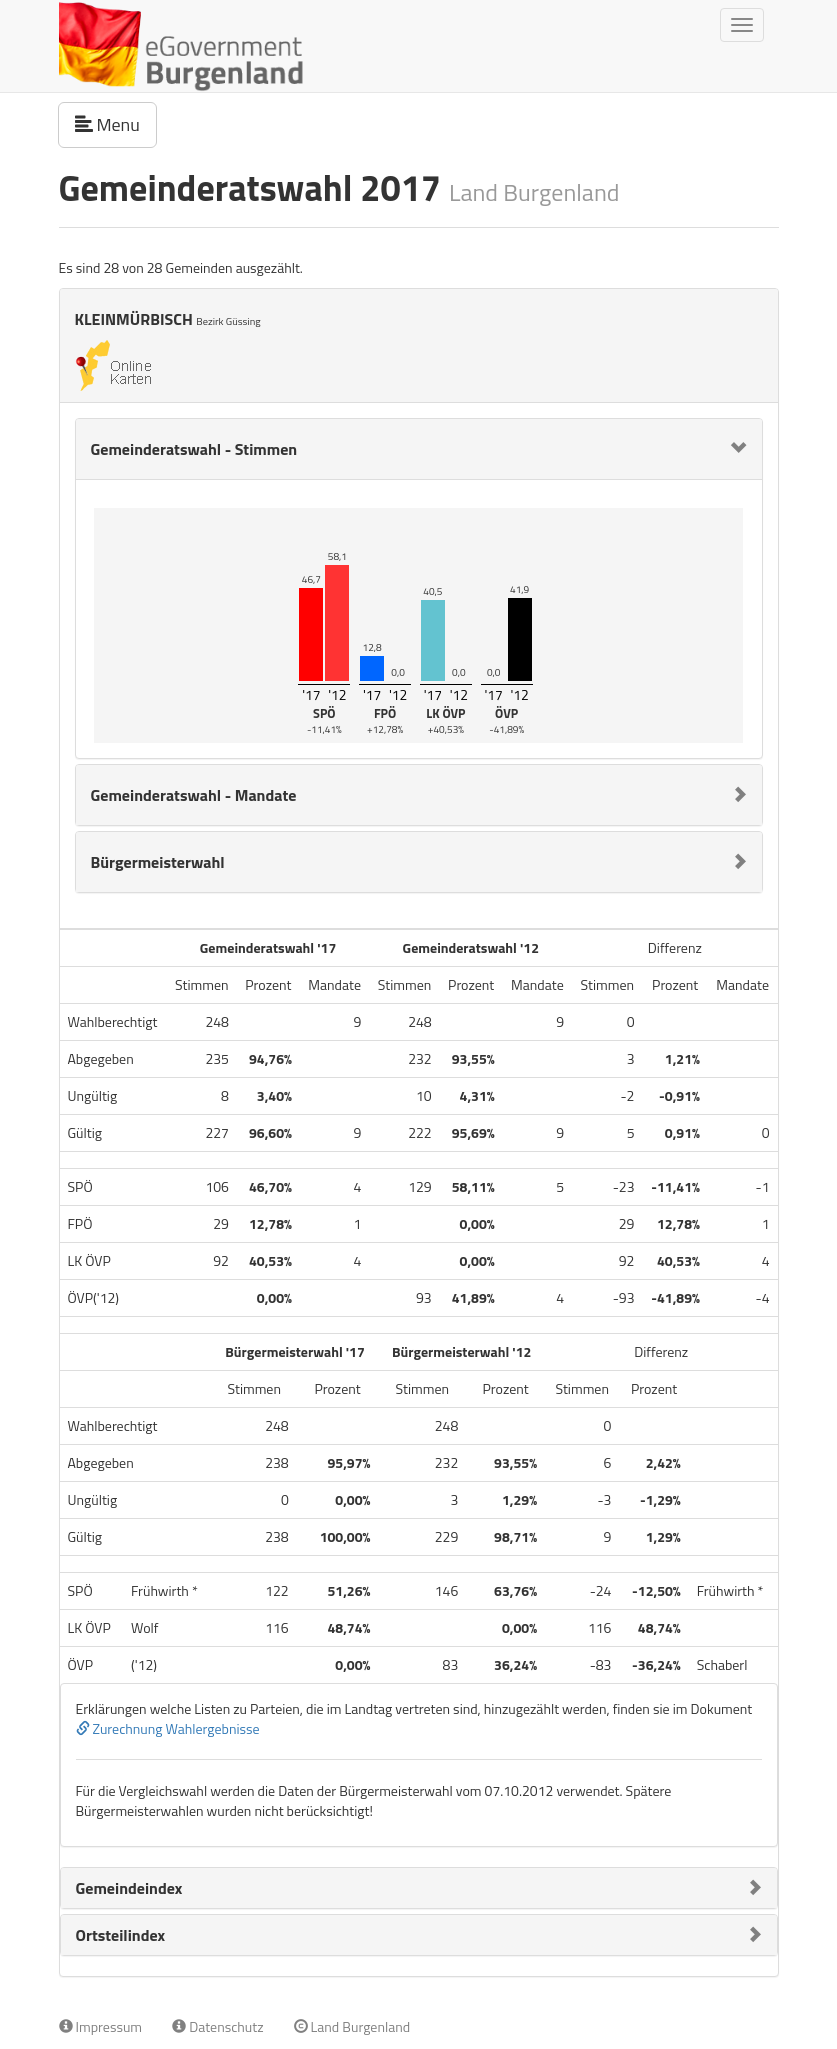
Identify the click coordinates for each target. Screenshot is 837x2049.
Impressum (101, 2026)
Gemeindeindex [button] (129, 1888)
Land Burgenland (352, 2026)
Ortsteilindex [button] (121, 1935)
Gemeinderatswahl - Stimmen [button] (194, 449)
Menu (116, 124)
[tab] (419, 449)
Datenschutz (217, 2026)
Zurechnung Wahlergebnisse (168, 1728)
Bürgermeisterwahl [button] (158, 862)
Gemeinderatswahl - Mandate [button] (194, 795)
